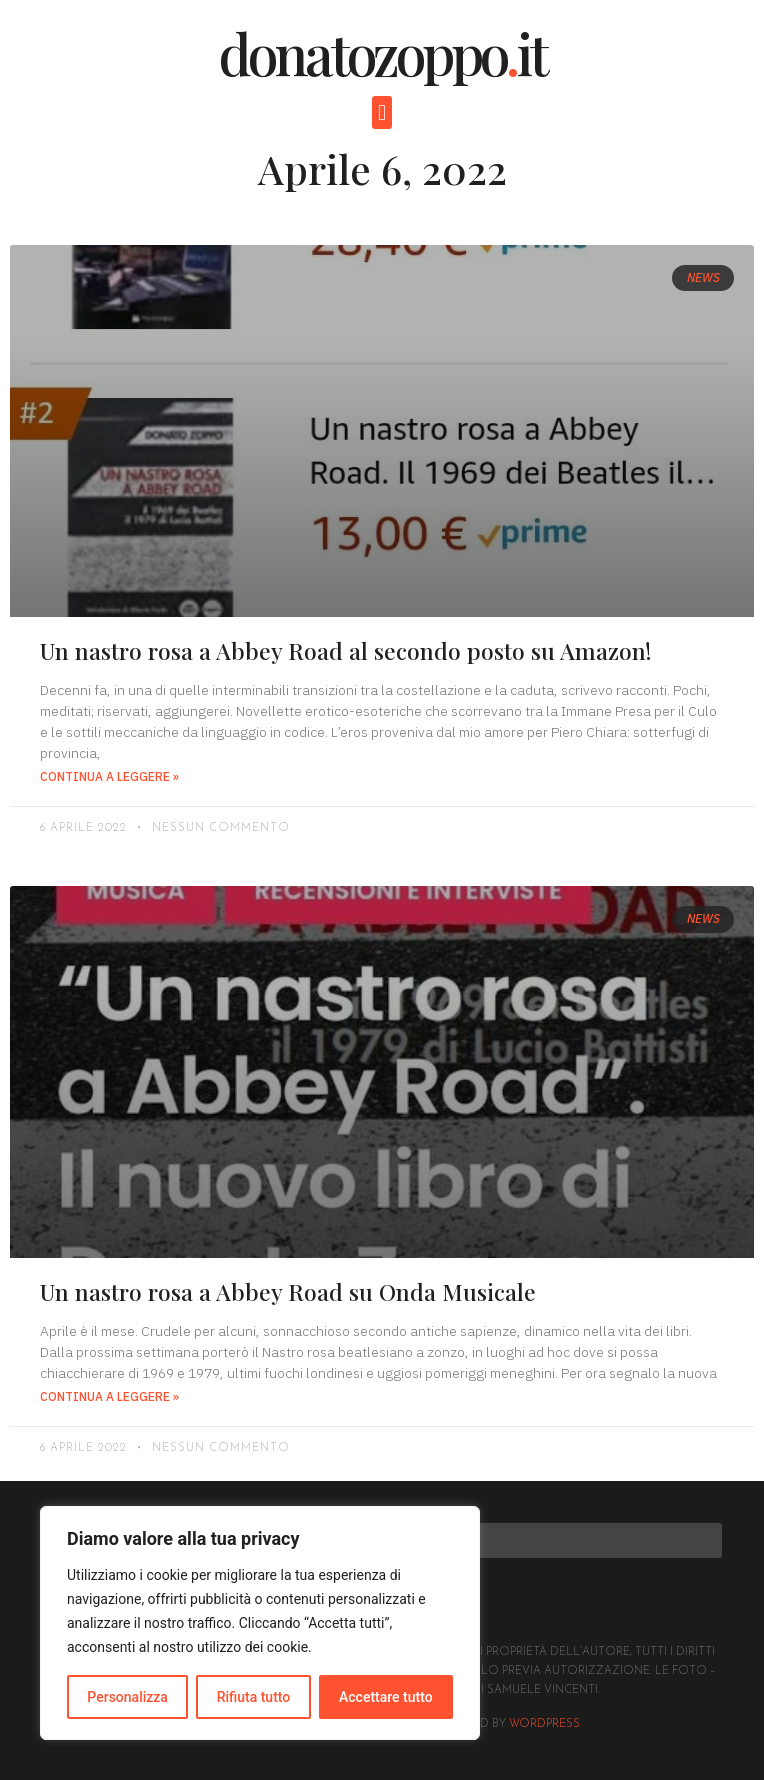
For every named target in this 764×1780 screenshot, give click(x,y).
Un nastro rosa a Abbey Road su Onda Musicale (288, 1291)
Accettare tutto (386, 1697)
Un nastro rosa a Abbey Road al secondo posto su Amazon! (345, 650)
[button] (381, 112)
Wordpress (544, 1724)
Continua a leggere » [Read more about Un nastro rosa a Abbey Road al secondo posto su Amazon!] (109, 776)
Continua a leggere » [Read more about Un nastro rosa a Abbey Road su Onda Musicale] (109, 1396)
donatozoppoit (382, 52)
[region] (260, 1623)
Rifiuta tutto (254, 1697)
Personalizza (127, 1697)
